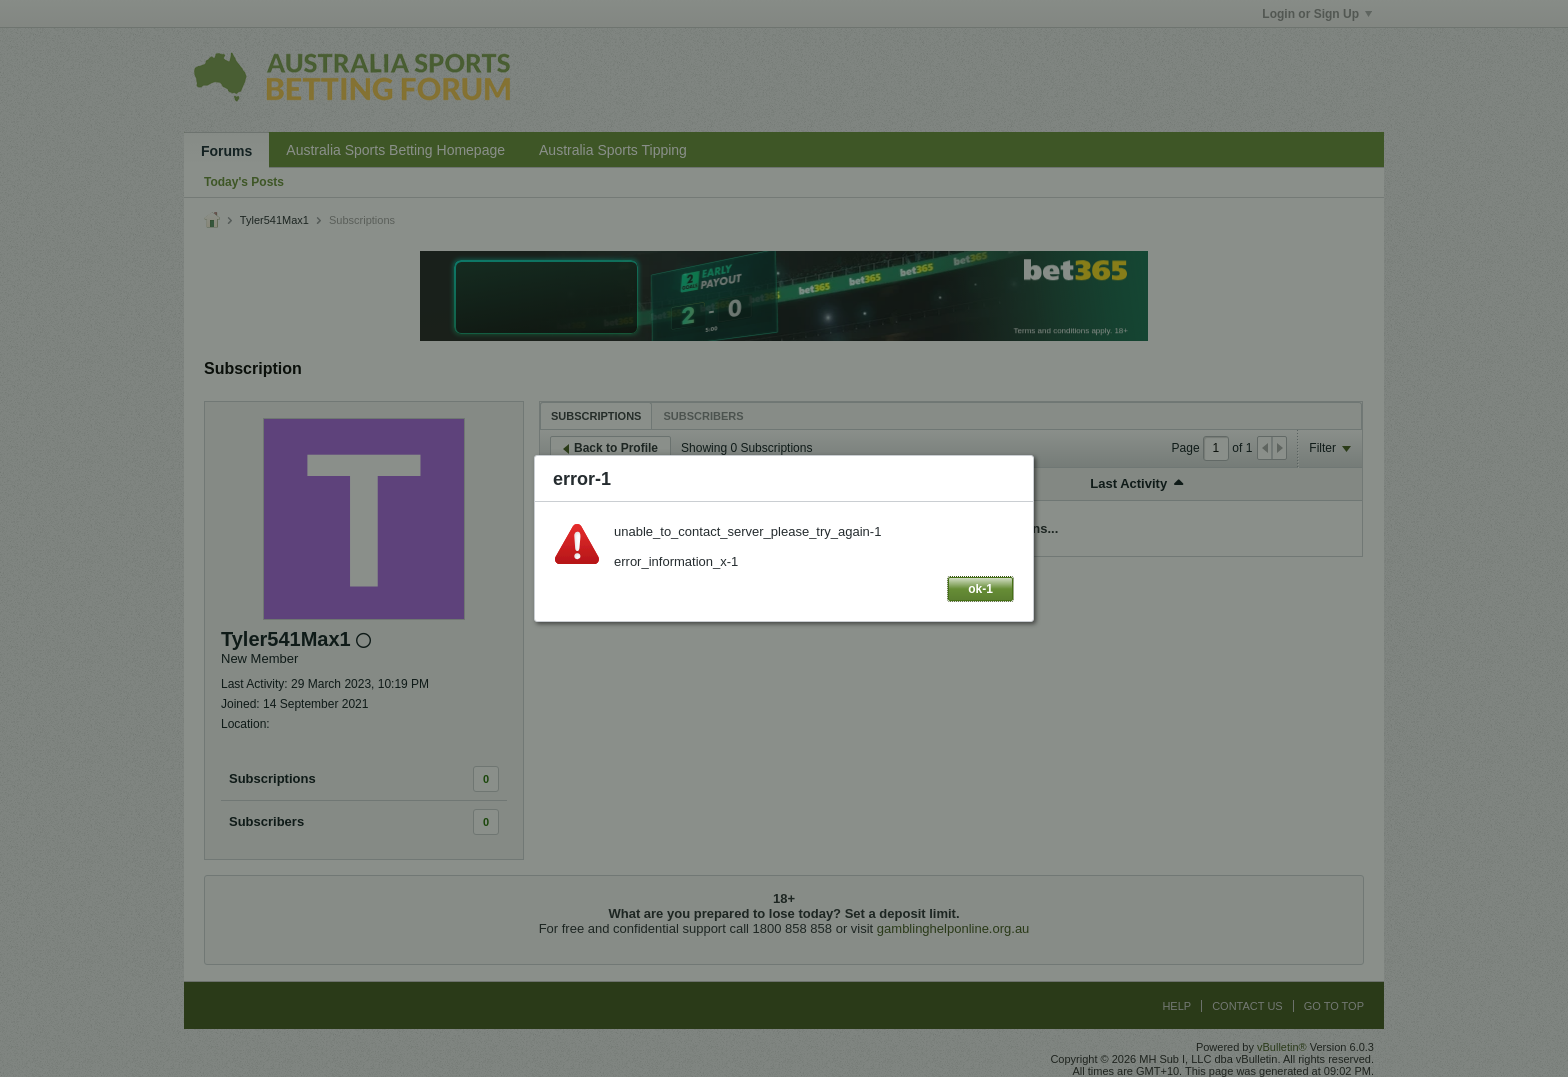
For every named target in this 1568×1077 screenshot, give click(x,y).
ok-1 (980, 589)
